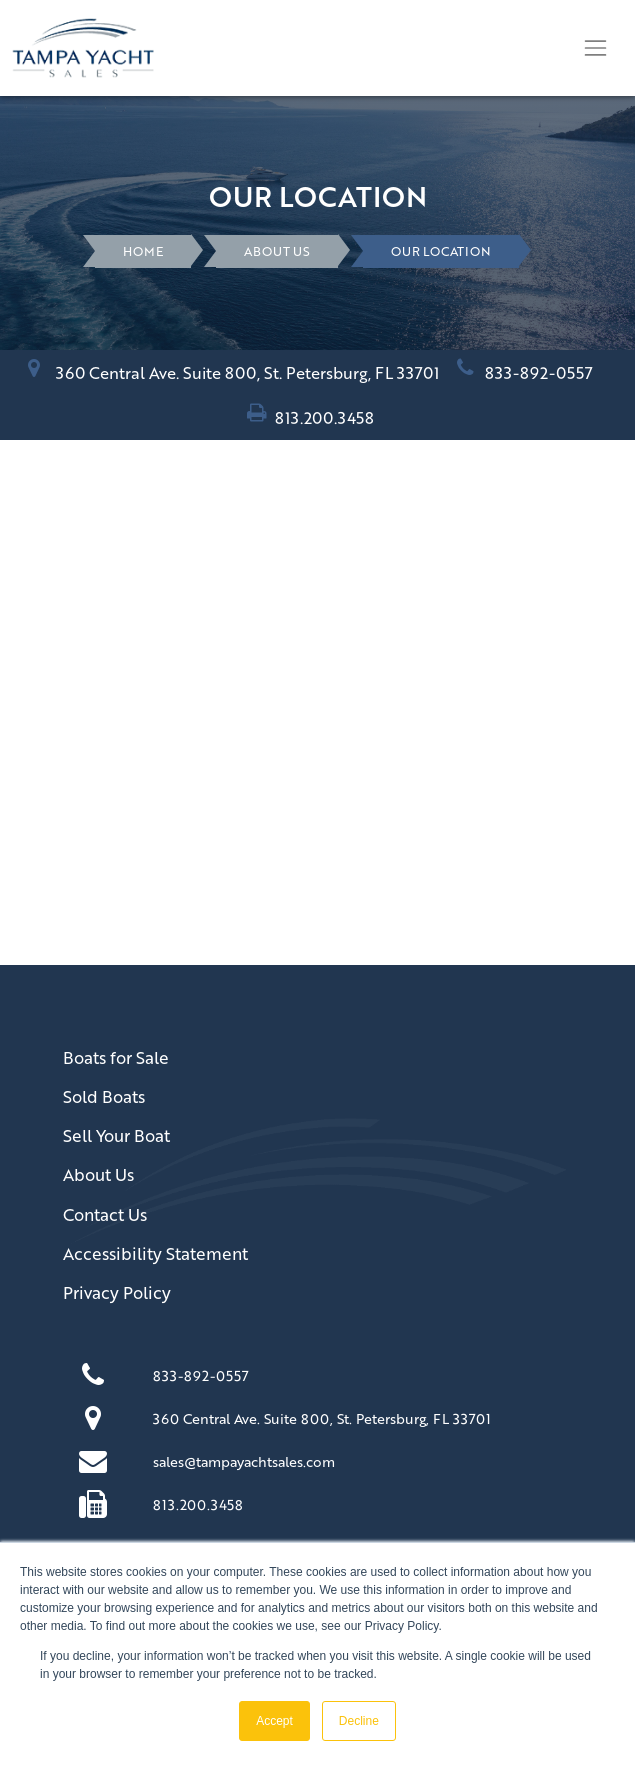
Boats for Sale (116, 1057)
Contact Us (105, 1214)
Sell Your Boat (116, 1135)
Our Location (441, 251)
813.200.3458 (324, 418)
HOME (143, 251)
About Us (277, 251)
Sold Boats (104, 1096)
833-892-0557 (539, 373)
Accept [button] (274, 1721)
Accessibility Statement (155, 1253)
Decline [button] (359, 1721)
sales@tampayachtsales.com (244, 1461)
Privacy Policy (117, 1292)
